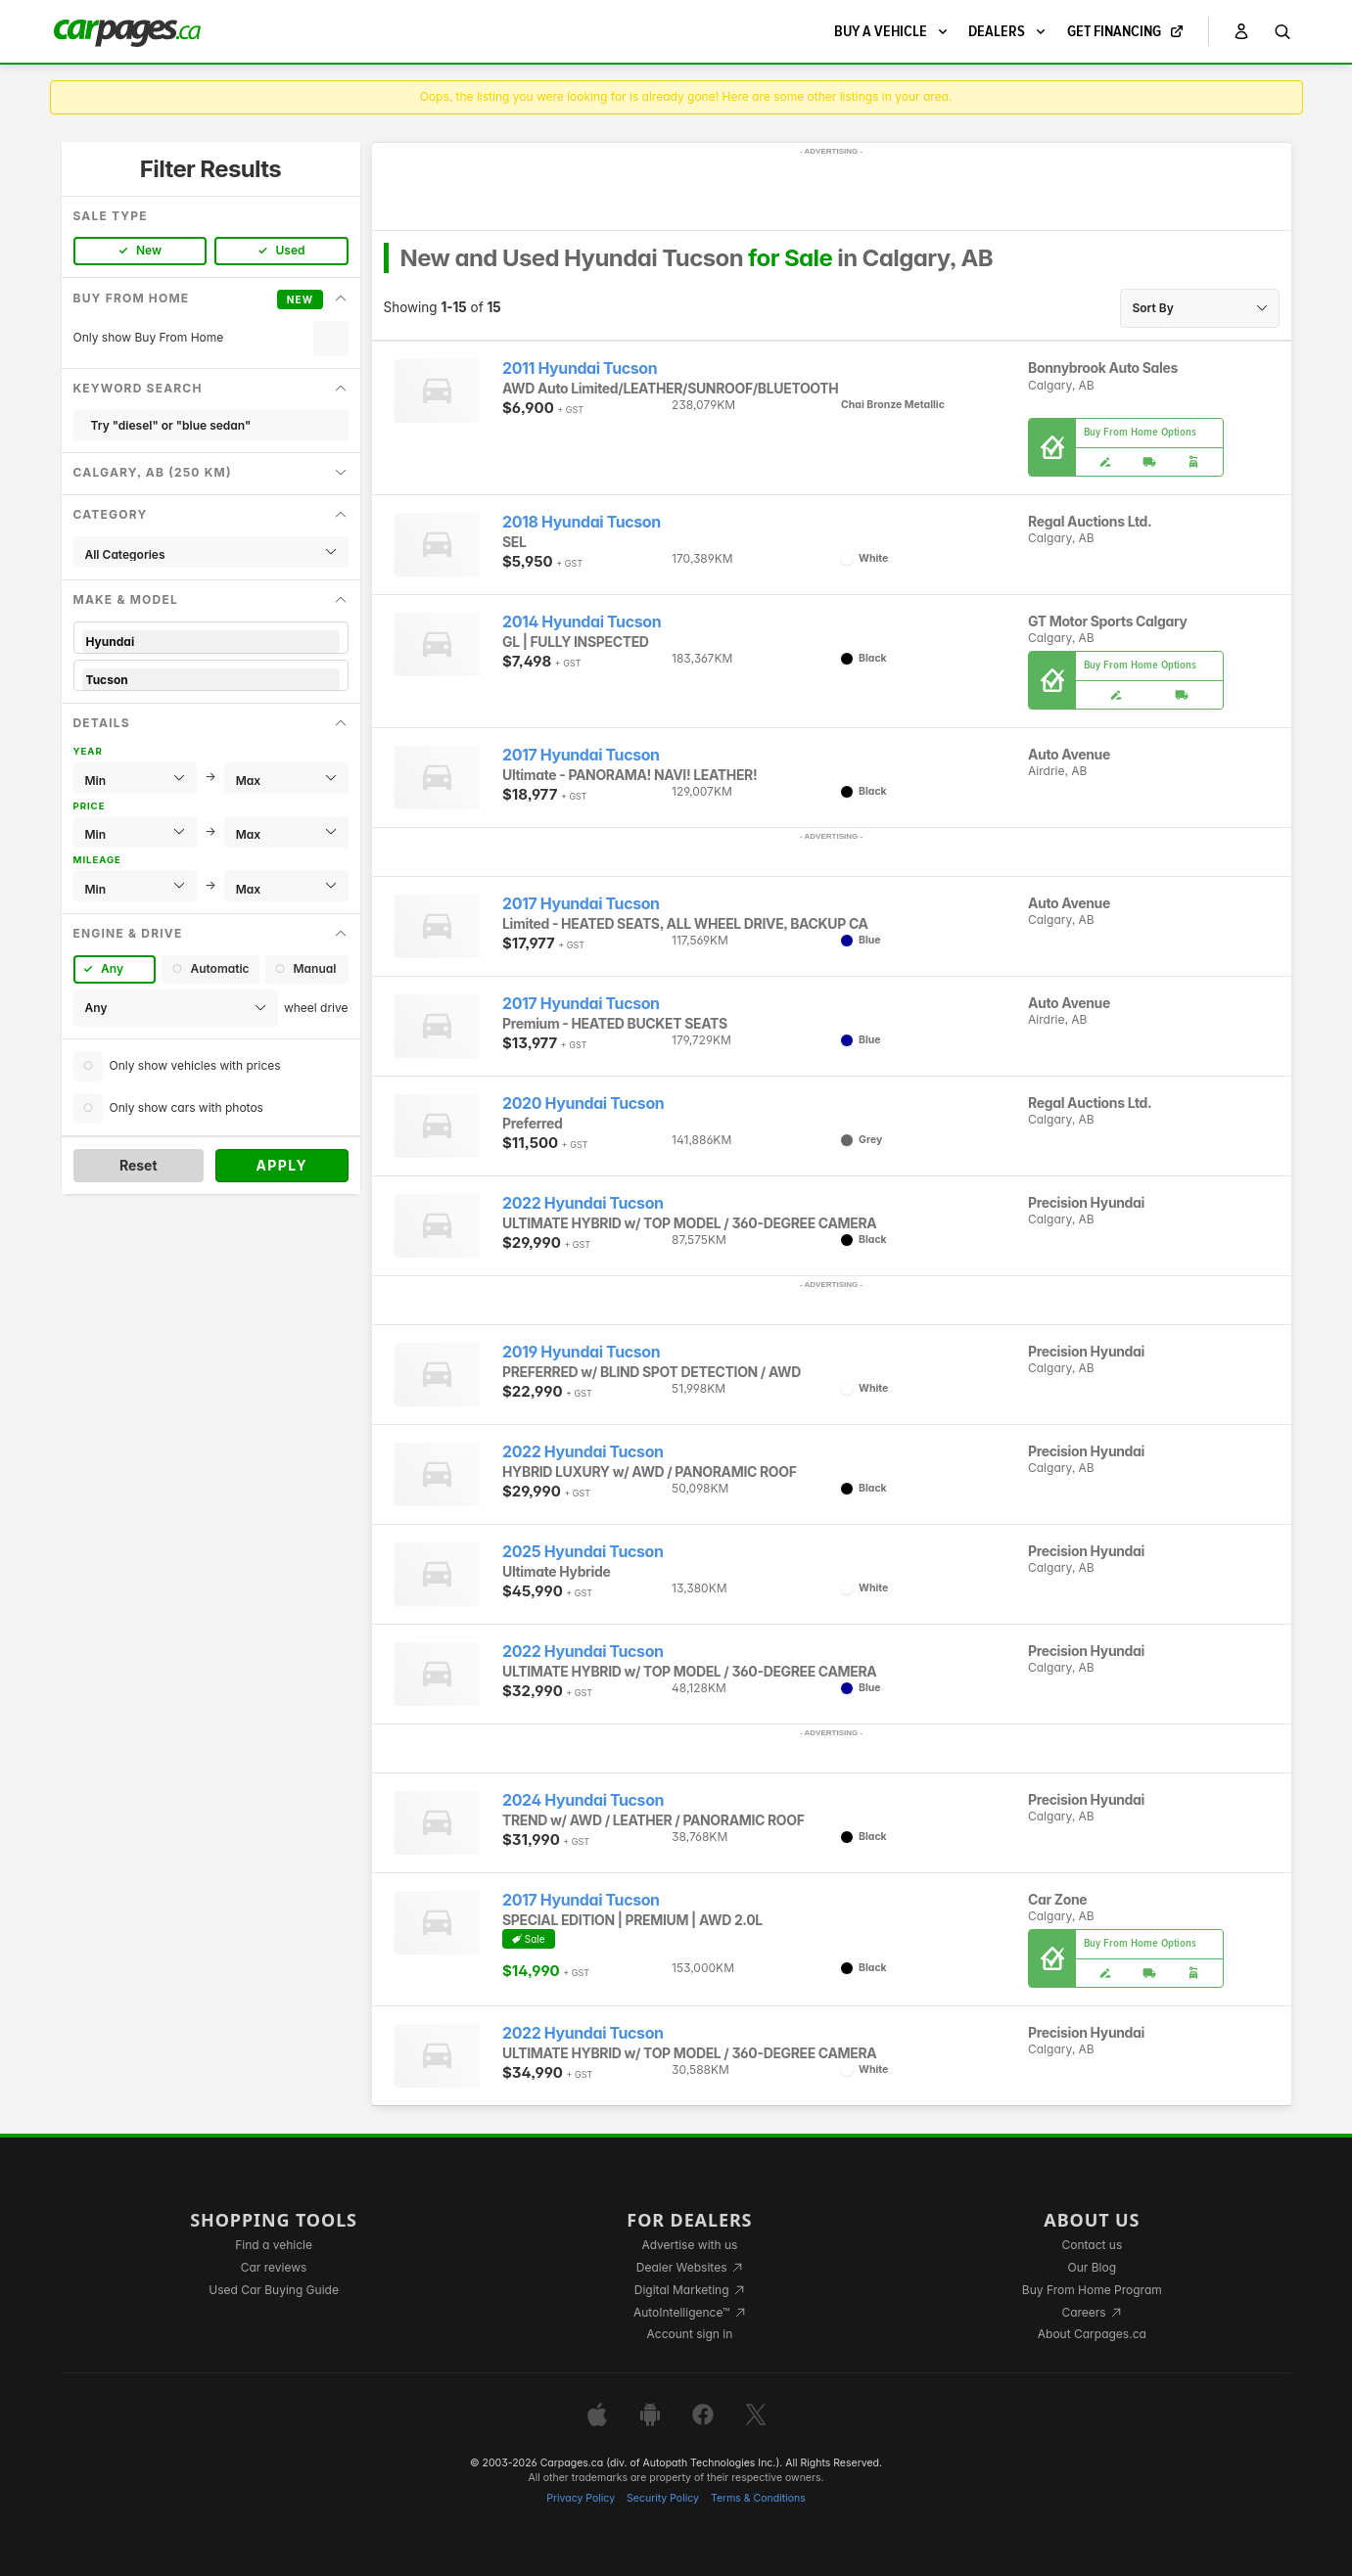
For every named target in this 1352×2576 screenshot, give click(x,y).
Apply (281, 1165)
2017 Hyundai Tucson (581, 755)
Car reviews (274, 2267)
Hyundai (211, 641)
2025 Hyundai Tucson (583, 1551)
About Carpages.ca (1092, 2333)
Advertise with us (689, 2244)
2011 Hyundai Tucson (579, 368)
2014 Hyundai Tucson (581, 622)
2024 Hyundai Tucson (583, 1800)
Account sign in (690, 2333)
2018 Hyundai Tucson (581, 522)
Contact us (1091, 2244)
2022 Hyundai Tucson (583, 1203)
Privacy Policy (580, 2498)
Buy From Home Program (1092, 2289)
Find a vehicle (273, 2244)
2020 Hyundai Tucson (583, 1103)
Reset (138, 1165)
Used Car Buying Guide (274, 2289)
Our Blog (1092, 2267)
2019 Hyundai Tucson (581, 1352)
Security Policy (663, 2498)
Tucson (211, 679)
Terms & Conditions (758, 2498)
